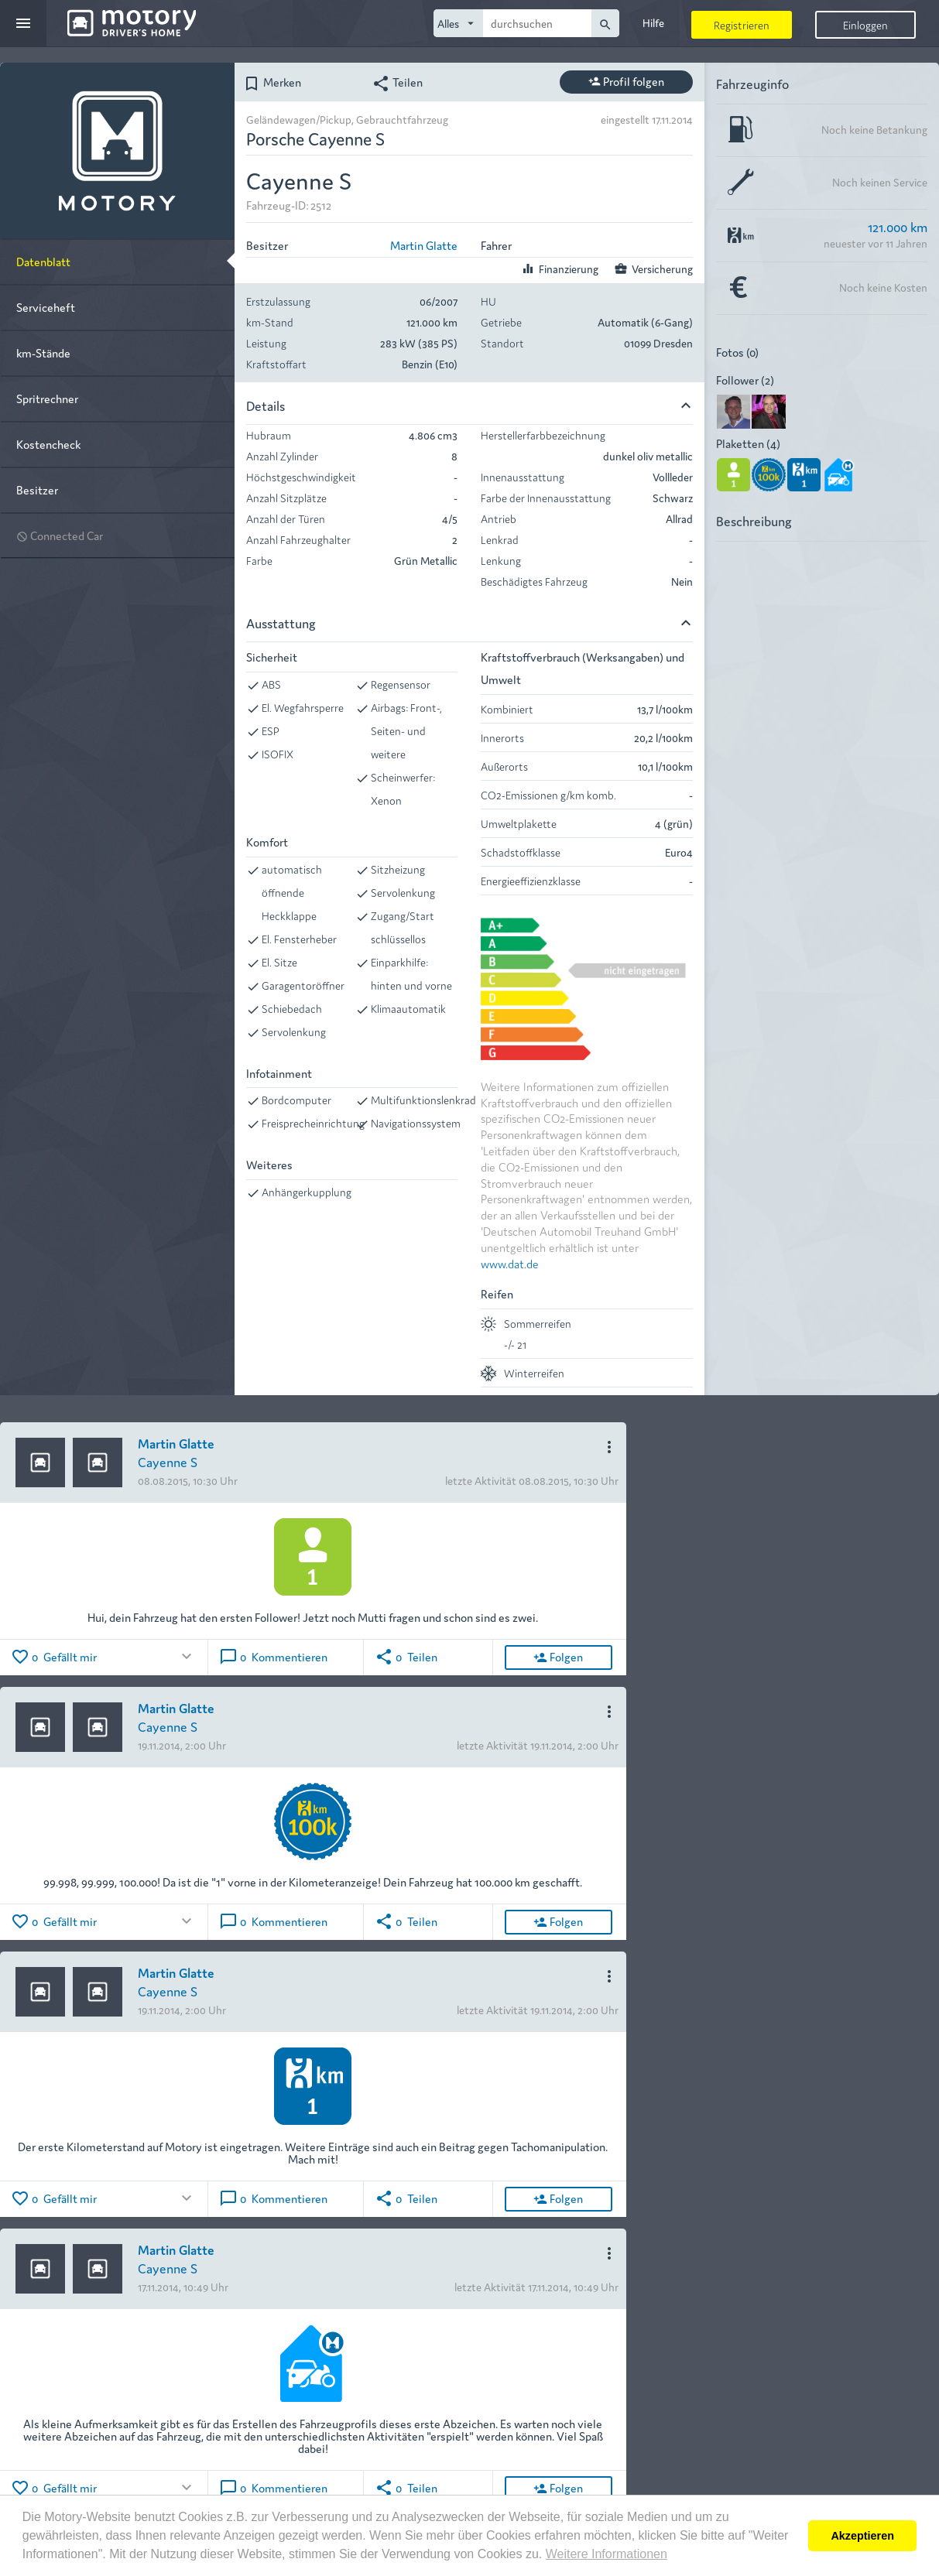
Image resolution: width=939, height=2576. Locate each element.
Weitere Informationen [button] (606, 2554)
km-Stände (43, 352)
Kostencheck (48, 443)
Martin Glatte (424, 245)
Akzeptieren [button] (862, 2536)
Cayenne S (167, 1461)
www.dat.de (510, 1263)
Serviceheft (45, 306)
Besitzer (37, 489)
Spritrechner (47, 398)
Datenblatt (43, 261)
